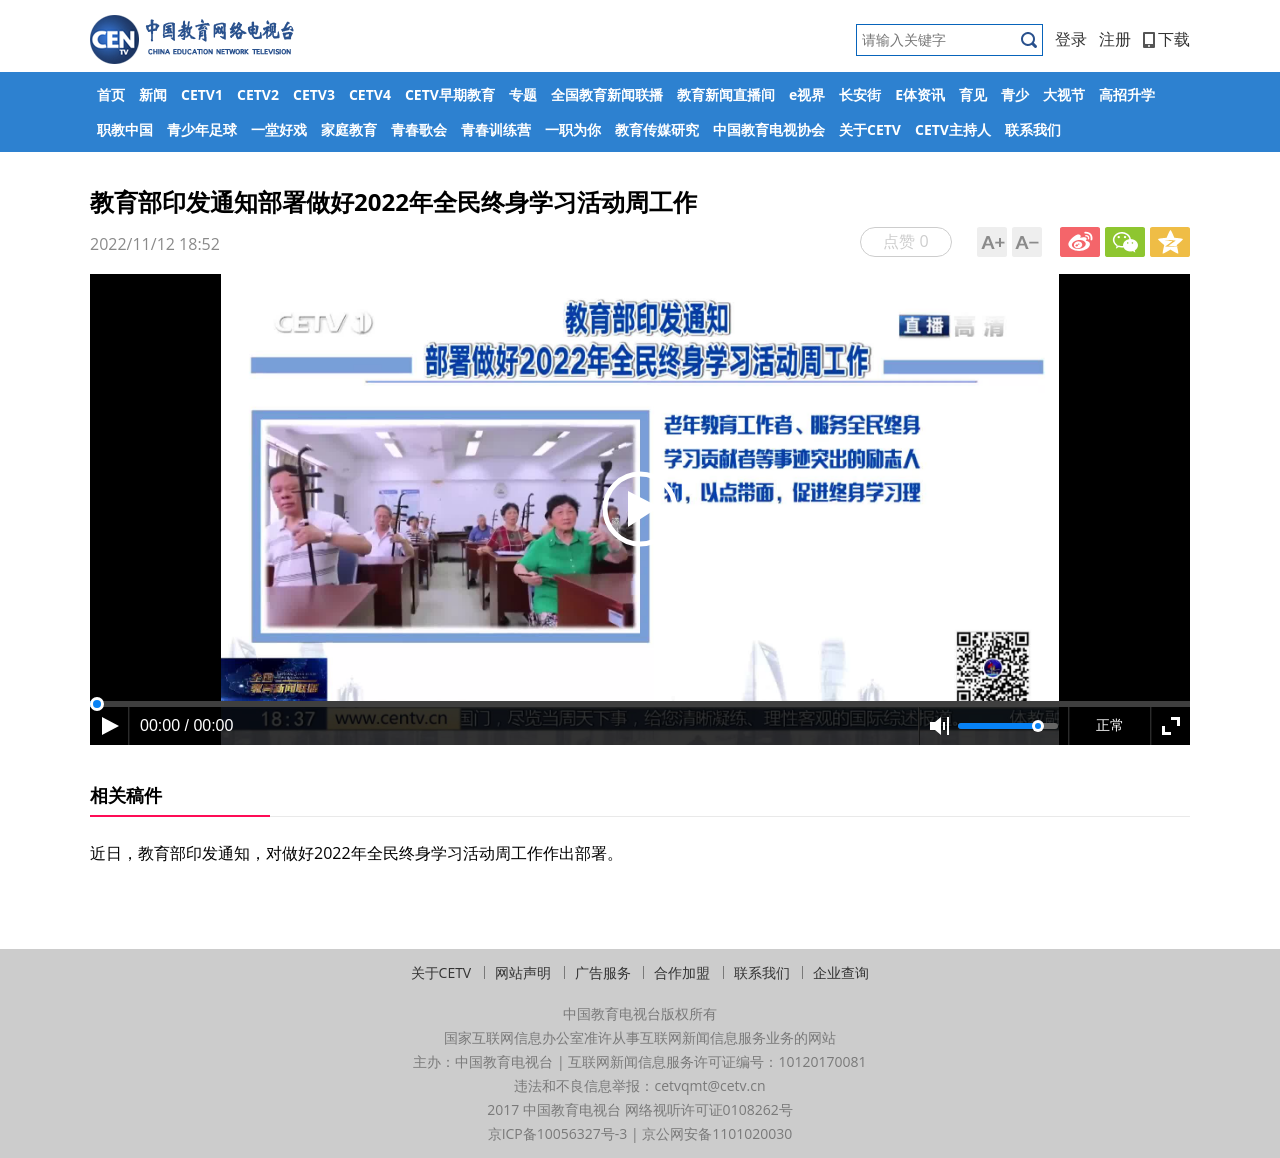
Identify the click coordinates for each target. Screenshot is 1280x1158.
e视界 (807, 94)
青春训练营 (496, 129)
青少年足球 (202, 129)
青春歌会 (419, 129)
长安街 (860, 94)
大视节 (1064, 94)
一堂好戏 (279, 129)
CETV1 (202, 94)
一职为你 (573, 129)
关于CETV (870, 129)
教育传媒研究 (657, 129)
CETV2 (258, 94)
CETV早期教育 (450, 94)
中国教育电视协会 (769, 129)
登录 (1071, 39)
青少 (1015, 94)
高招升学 (1127, 94)
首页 (111, 94)
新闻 (153, 94)
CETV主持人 (953, 129)
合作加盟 (682, 972)
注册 (1115, 39)
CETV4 (370, 94)
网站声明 (523, 972)
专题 (523, 94)
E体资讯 (920, 94)
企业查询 (841, 972)
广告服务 (603, 972)
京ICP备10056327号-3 (558, 1133)
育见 (973, 94)
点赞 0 (905, 241)
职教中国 (125, 129)
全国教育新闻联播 (607, 94)
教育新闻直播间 (726, 94)
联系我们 (1033, 129)
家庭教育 (349, 129)
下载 (1166, 39)
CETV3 (314, 94)
